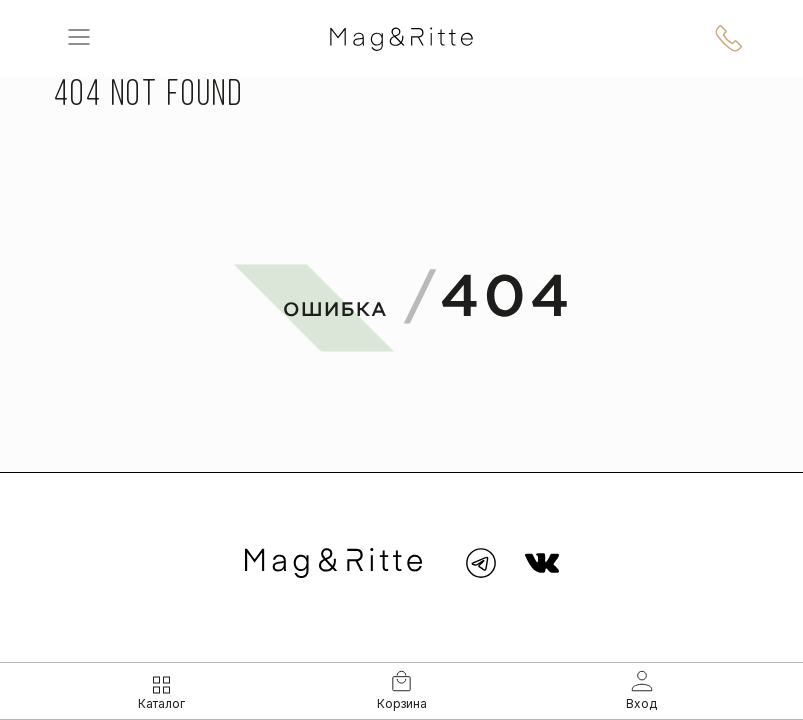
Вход (641, 703)
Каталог (161, 703)
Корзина (402, 703)
